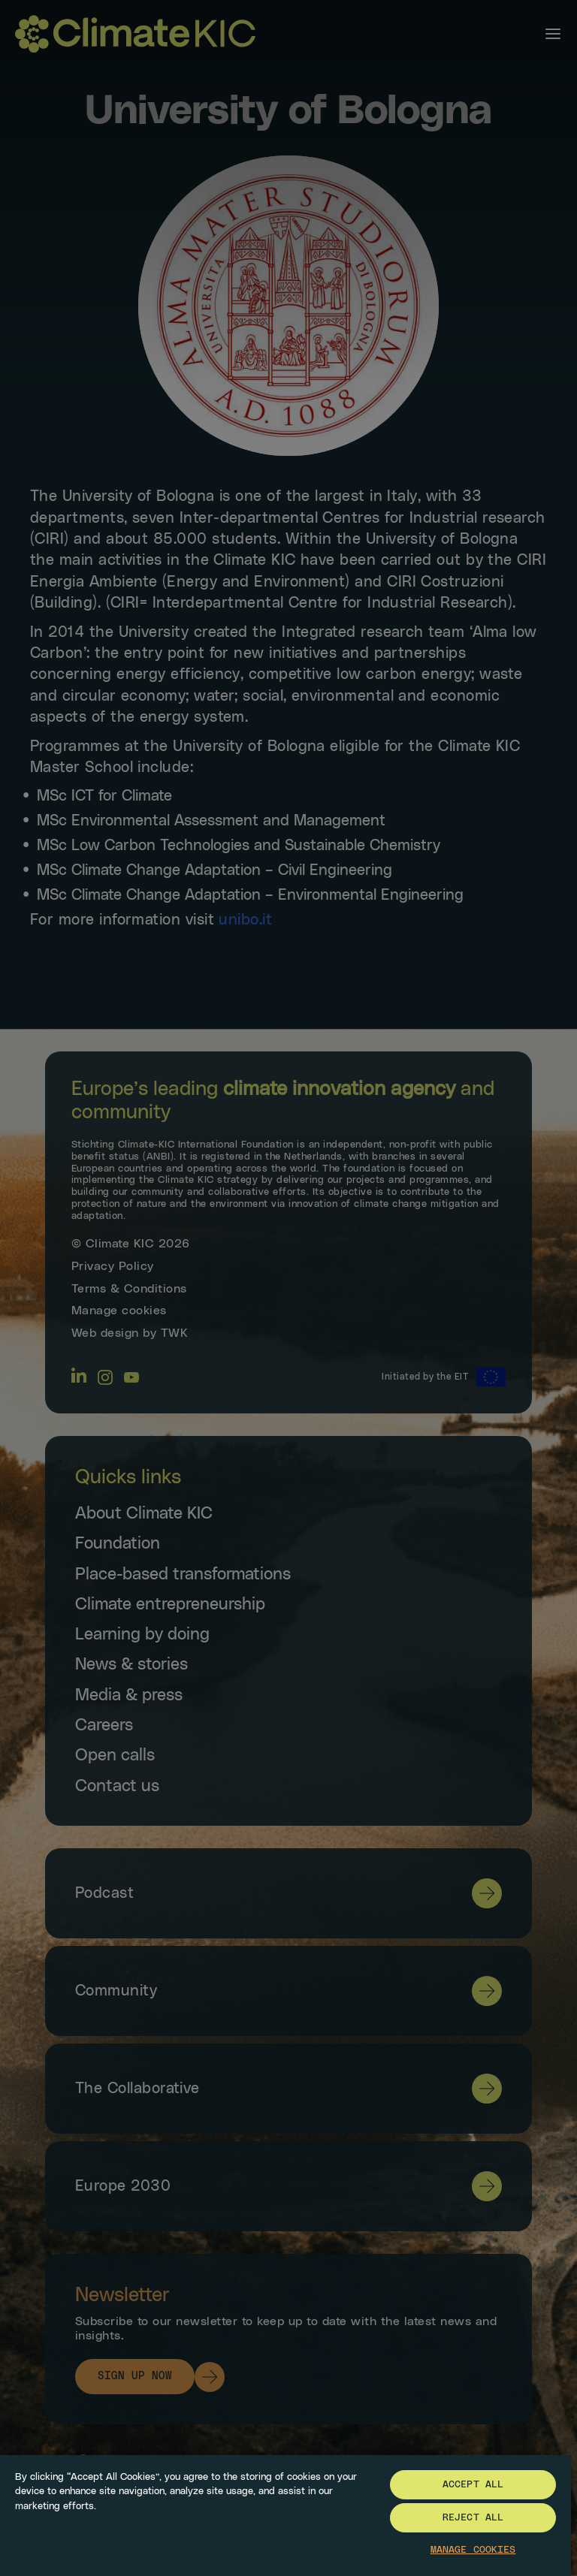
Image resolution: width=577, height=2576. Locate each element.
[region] (285, 2515)
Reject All (473, 2518)
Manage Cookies (473, 2550)
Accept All (473, 2485)
